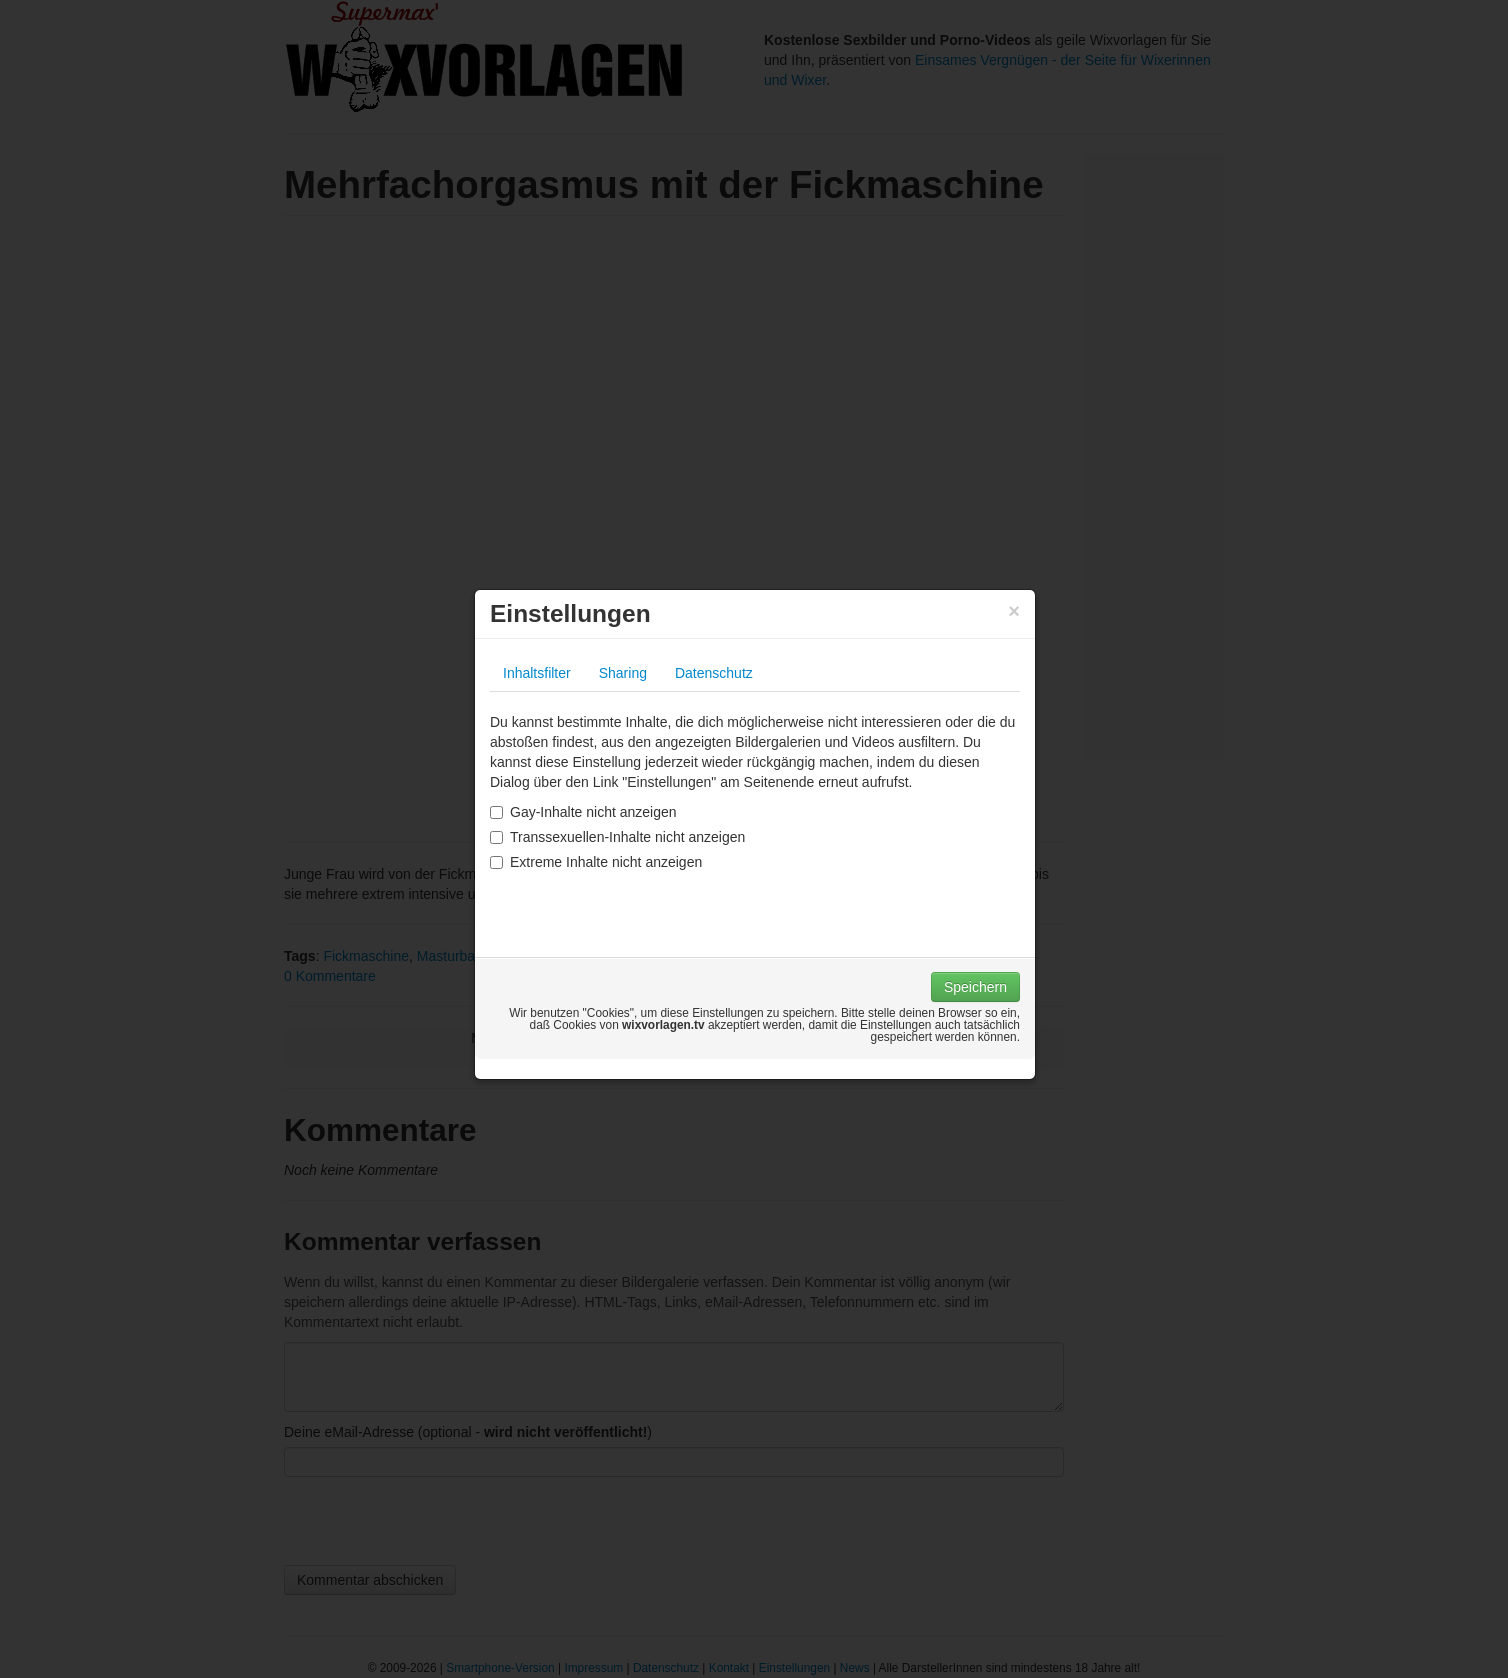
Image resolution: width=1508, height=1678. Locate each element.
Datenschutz (714, 673)
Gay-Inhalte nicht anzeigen (583, 812)
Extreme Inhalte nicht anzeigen (596, 862)
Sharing (623, 673)
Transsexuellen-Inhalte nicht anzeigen (617, 837)
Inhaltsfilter (537, 673)
